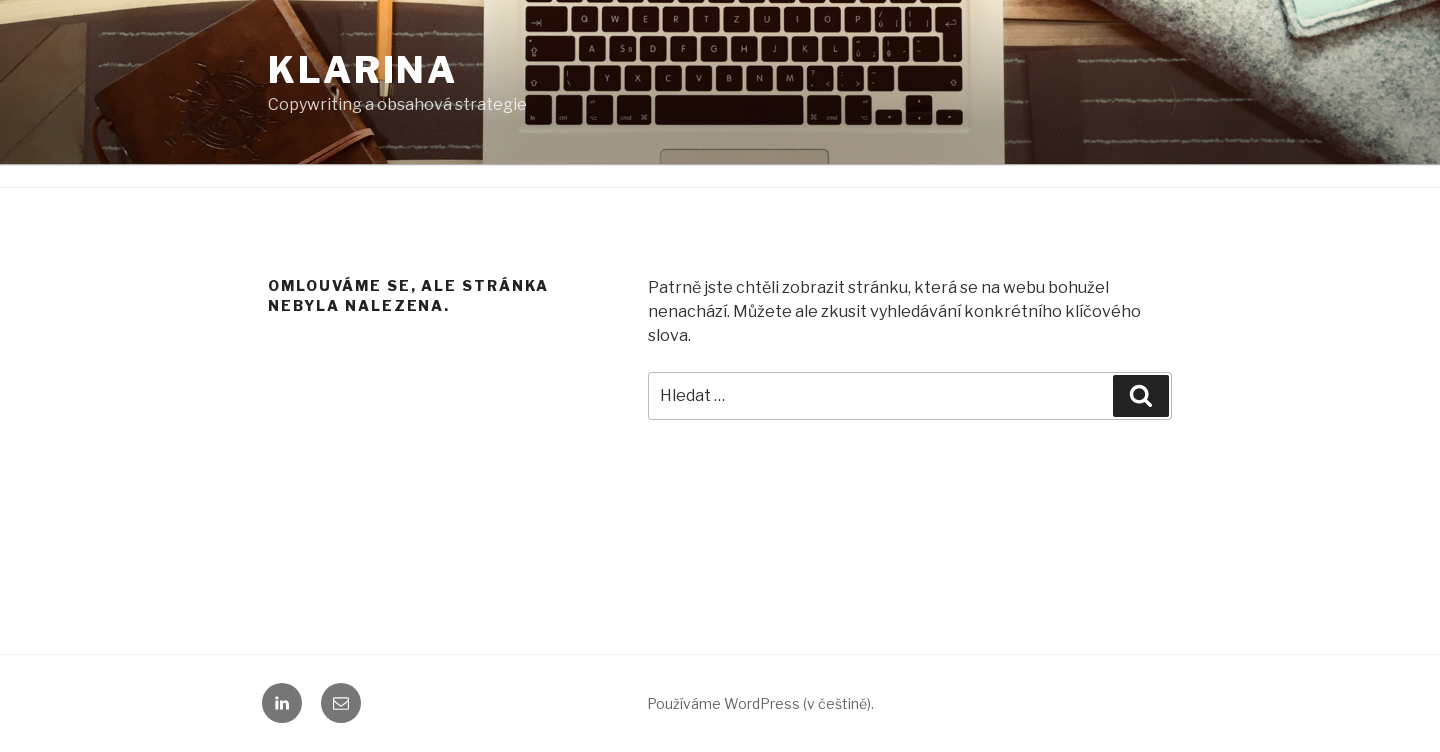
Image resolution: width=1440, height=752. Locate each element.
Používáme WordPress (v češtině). (760, 703)
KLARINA (363, 70)
